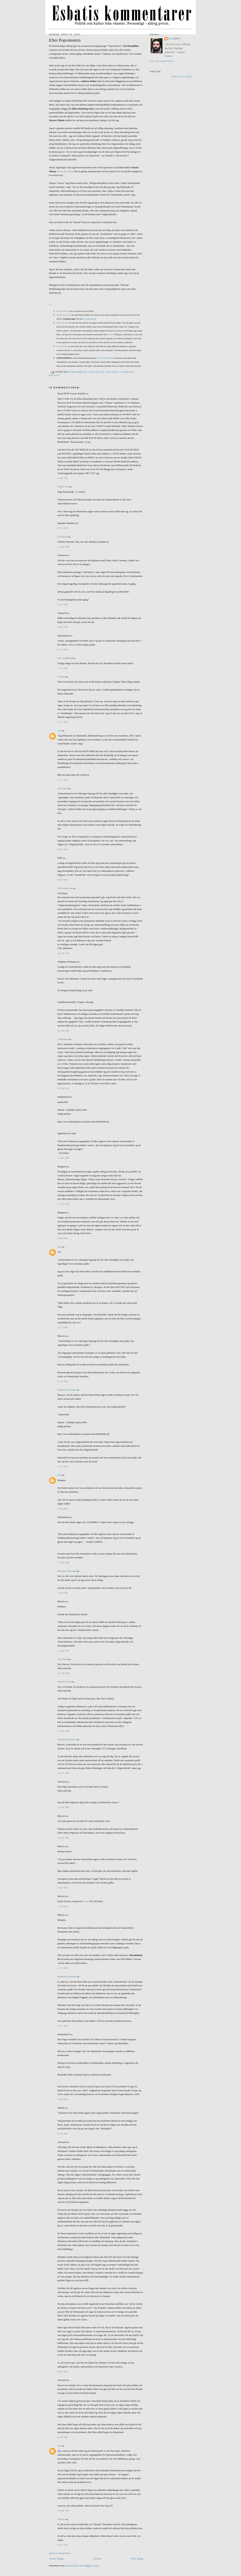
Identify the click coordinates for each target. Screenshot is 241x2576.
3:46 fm (62, 478)
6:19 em (62, 649)
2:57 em (62, 2025)
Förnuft (61, 2519)
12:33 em (63, 1673)
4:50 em (62, 2133)
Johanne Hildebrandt (105, 358)
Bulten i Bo (63, 486)
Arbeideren (62, 1039)
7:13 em (62, 668)
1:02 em (62, 1887)
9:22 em (62, 849)
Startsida (97, 2558)
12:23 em (63, 1204)
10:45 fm (63, 1030)
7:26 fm (62, 1592)
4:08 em (62, 1238)
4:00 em (62, 626)
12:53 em (63, 1837)
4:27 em (62, 2544)
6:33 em (62, 1381)
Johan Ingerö (61, 346)
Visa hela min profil (162, 61)
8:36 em (62, 2371)
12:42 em (63, 1731)
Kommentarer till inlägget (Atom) (82, 2565)
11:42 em (63, 1562)
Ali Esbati (62, 536)
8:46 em (62, 2437)
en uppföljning (89, 319)
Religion (54, 375)
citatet (110, 334)
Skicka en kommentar (59, 2553)
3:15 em (62, 604)
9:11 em (62, 779)
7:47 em (62, 1466)
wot (59, 730)
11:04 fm (63, 1157)
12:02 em (63, 546)
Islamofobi (127, 372)
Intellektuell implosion (103, 372)
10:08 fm (63, 2510)
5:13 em (62, 1327)
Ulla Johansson (64, 888)
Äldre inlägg (137, 2558)
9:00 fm (62, 879)
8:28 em (62, 1508)
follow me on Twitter (181, 76)
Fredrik (61, 676)
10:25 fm (63, 953)
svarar (86, 1901)
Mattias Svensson (63, 315)
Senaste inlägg (56, 2558)
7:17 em (62, 722)
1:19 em (62, 1906)
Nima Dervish (62, 323)
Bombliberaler (78, 372)
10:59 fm (63, 1088)
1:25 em (62, 1968)
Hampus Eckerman (66, 1389)
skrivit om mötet (65, 171)
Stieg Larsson (64, 1681)
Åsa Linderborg (62, 311)
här (76, 491)
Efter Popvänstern (65, 40)
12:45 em (63, 1773)
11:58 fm (63, 1650)
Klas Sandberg (64, 658)
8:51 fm (62, 528)
